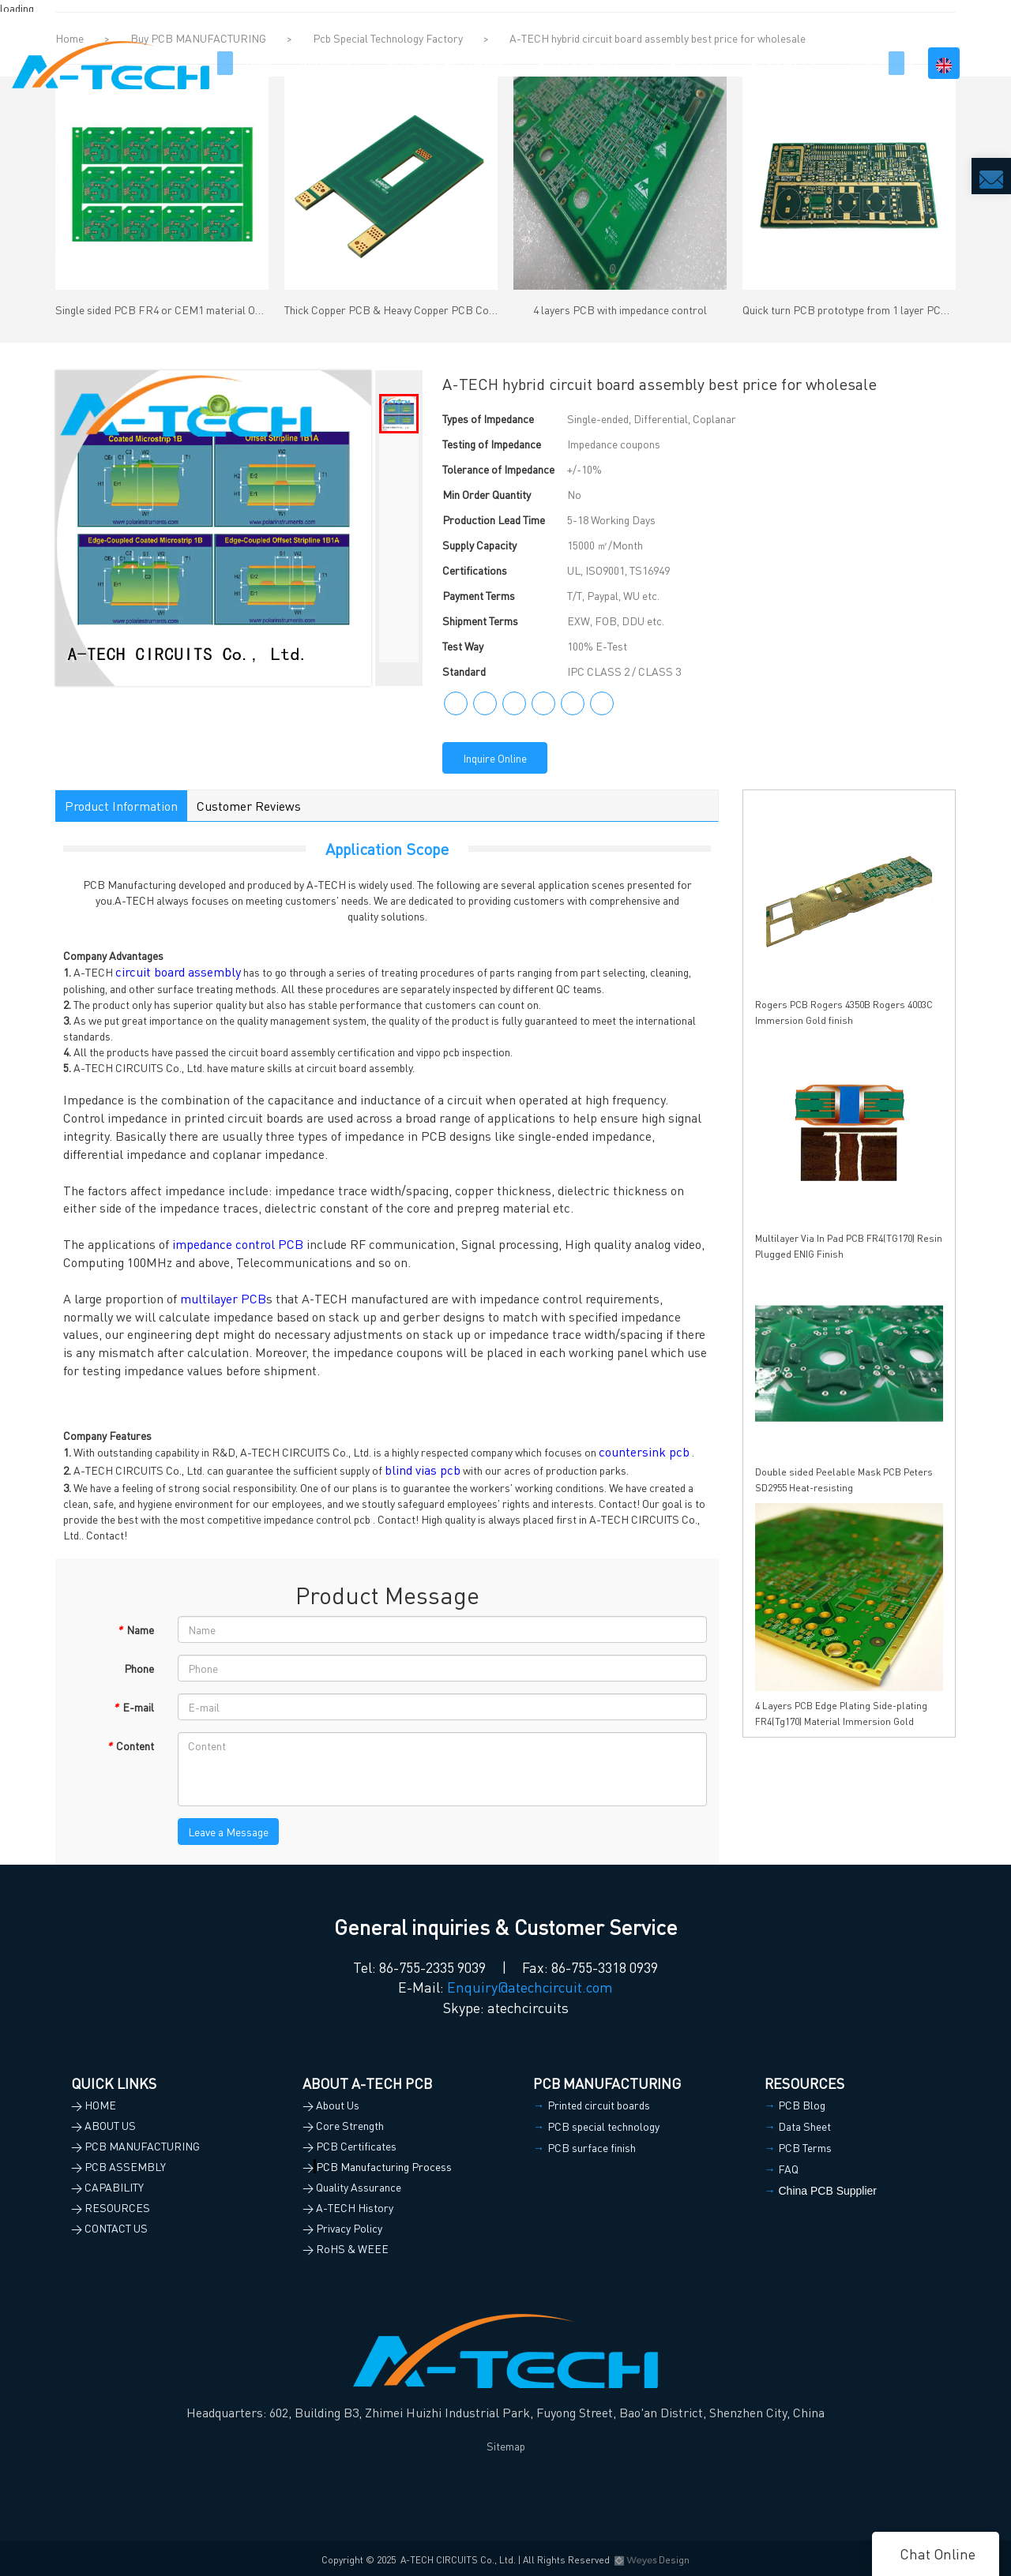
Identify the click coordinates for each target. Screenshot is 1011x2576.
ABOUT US (325, 63)
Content (130, 1745)
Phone (139, 1668)
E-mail (133, 1707)
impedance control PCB (237, 1244)
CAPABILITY (684, 63)
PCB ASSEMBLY (578, 63)
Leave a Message (228, 1831)
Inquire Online (495, 758)
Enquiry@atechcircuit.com (530, 1987)
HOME (260, 63)
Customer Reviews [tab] (249, 805)
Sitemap (506, 2446)
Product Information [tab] (121, 805)
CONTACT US (882, 63)
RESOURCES (782, 63)
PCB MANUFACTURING (444, 63)
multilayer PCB (223, 1298)
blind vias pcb (422, 1469)
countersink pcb (644, 1451)
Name (135, 1629)
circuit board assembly (178, 971)
